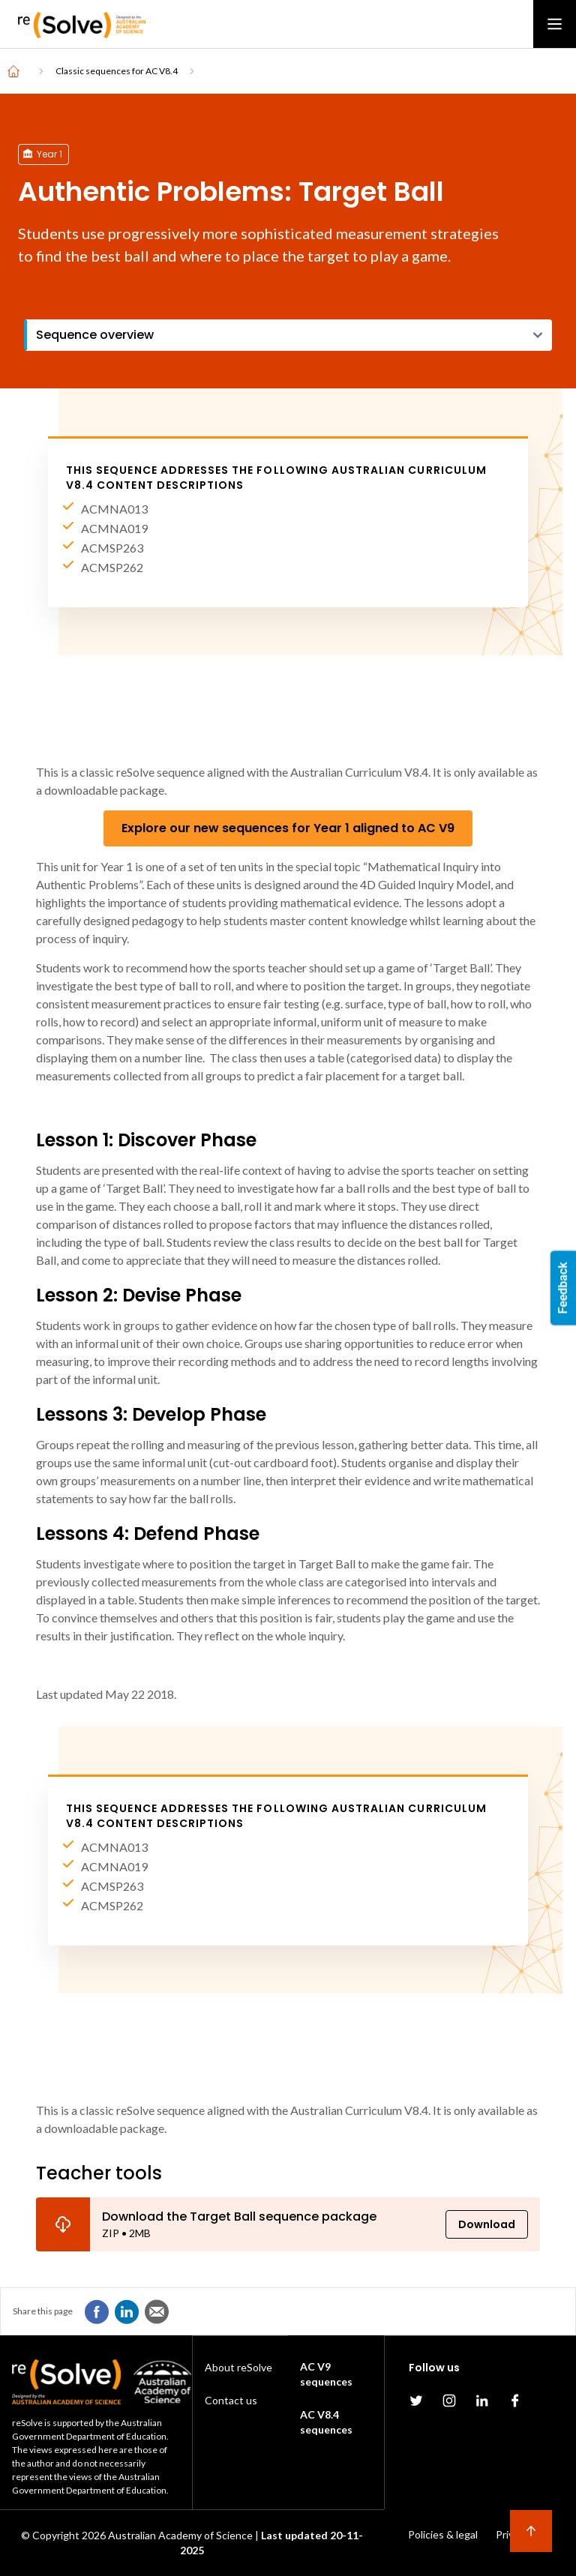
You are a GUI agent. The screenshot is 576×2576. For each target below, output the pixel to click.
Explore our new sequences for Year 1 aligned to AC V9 (288, 828)
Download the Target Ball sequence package (239, 2216)
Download (486, 2224)
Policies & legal (443, 2534)
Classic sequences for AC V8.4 (117, 70)
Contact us (231, 2400)
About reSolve (238, 2367)
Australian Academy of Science (180, 2535)
